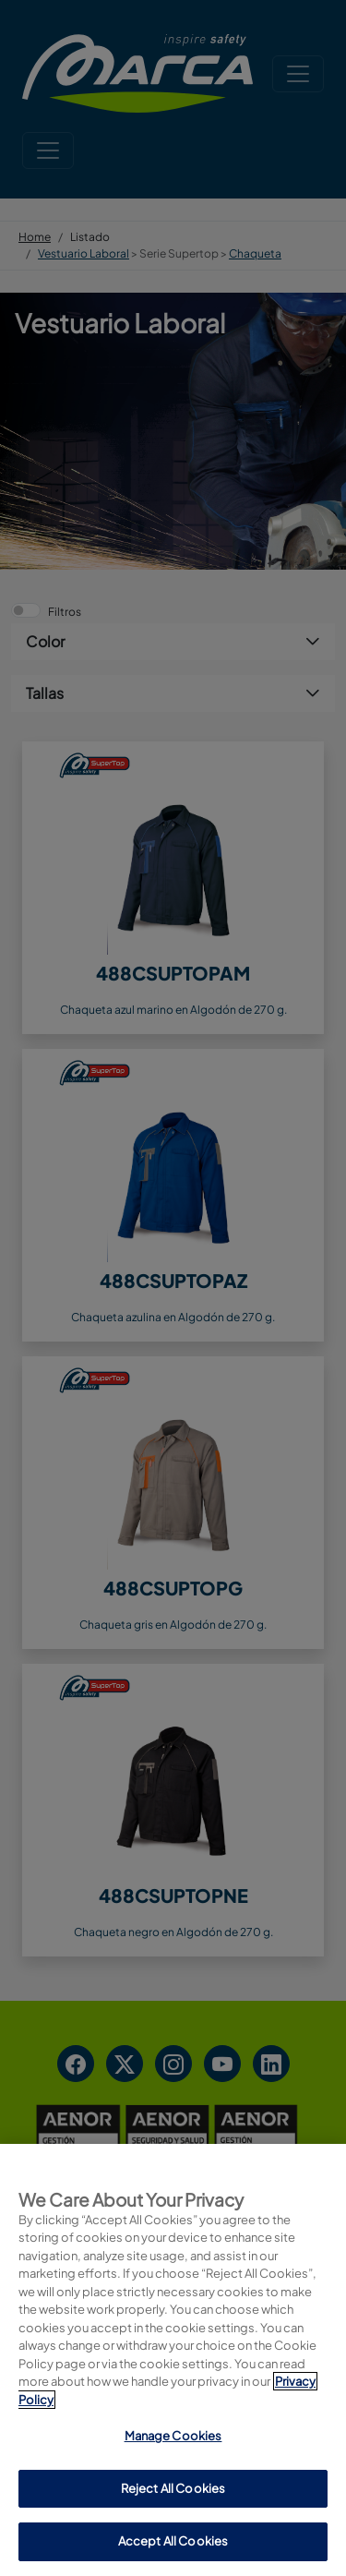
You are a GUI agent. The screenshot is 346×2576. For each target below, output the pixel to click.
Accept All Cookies (173, 2541)
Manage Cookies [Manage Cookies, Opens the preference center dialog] (173, 2435)
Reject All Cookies (173, 2488)
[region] (173, 2360)
